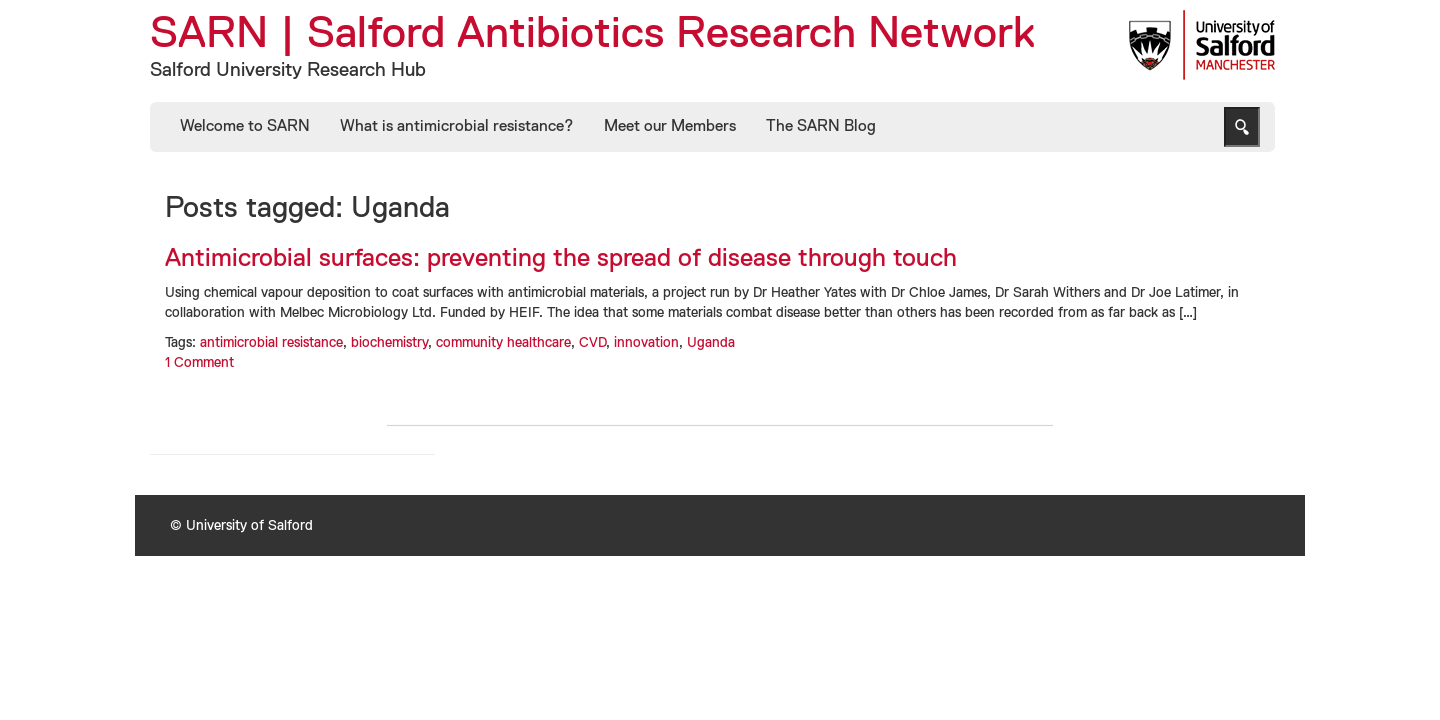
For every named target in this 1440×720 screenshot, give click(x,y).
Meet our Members (670, 127)
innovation (646, 343)
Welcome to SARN (245, 127)
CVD (592, 343)
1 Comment (199, 363)
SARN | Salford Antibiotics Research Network (592, 34)
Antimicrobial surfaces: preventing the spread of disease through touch (561, 259)
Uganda (711, 343)
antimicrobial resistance (271, 343)
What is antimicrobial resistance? (457, 127)
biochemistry (389, 343)
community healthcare (503, 343)
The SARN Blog (821, 127)
